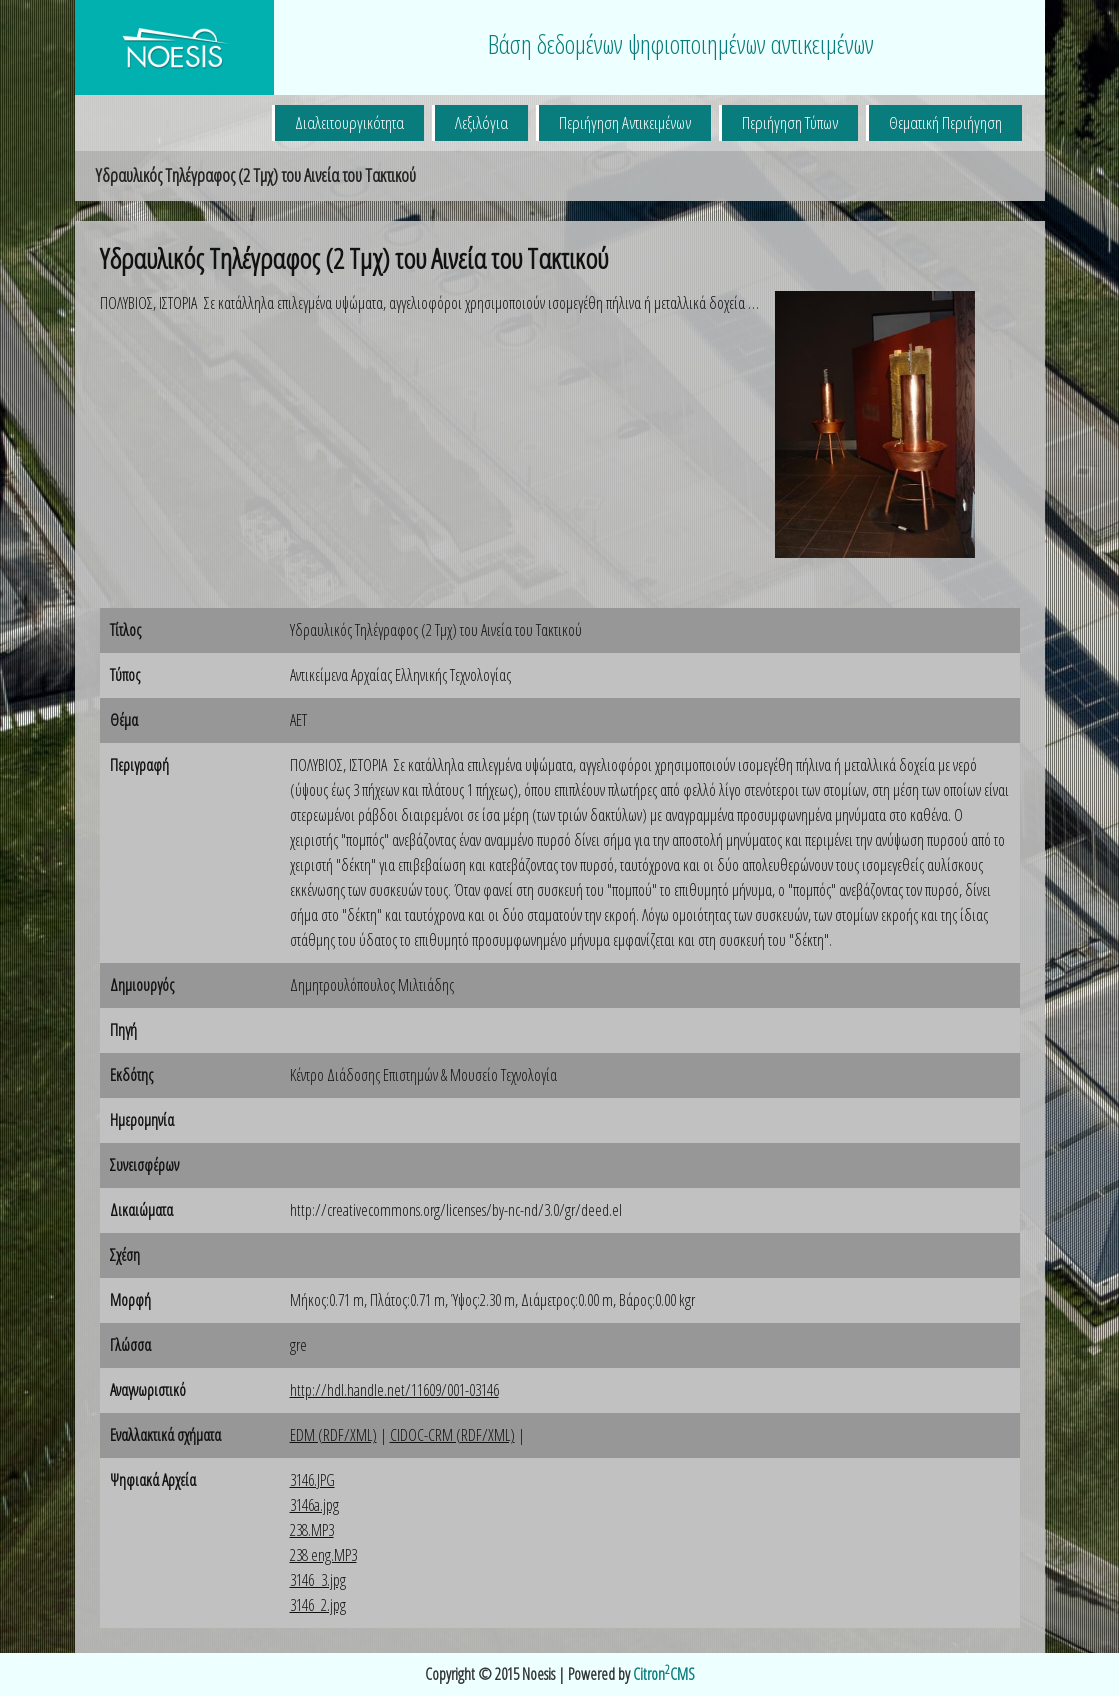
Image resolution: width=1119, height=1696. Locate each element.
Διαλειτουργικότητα (349, 122)
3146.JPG (312, 1480)
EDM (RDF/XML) (333, 1435)
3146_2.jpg (318, 1605)
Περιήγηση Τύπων (790, 122)
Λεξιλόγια (481, 122)
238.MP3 (312, 1530)
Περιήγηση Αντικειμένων (625, 122)
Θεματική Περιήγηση (945, 122)
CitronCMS (664, 1674)
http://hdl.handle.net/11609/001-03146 (394, 1390)
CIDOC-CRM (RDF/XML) (452, 1435)
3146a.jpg (314, 1505)
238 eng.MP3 (323, 1555)
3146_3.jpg (318, 1580)
